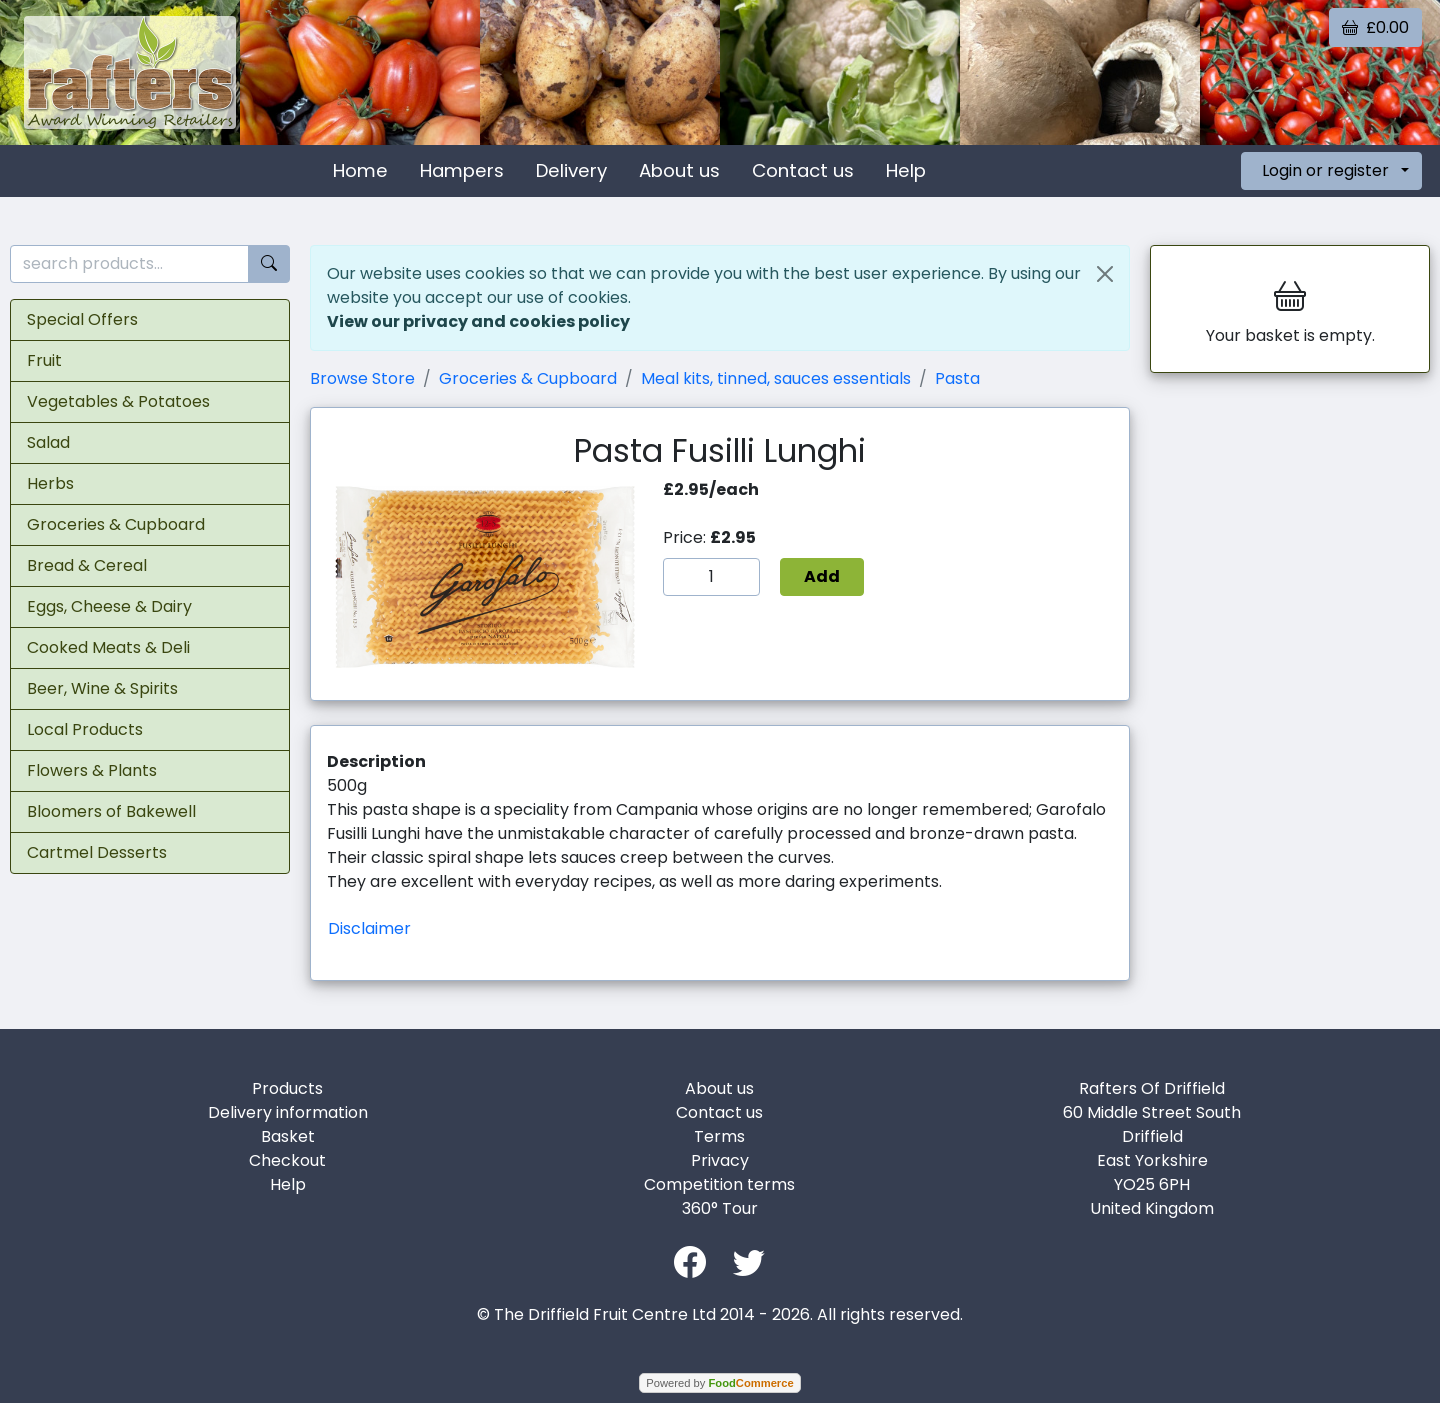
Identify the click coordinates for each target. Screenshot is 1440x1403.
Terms (719, 1136)
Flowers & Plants (92, 770)
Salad (48, 442)
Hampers (462, 170)
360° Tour (720, 1208)
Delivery (571, 170)
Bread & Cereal (87, 565)
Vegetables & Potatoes (118, 401)
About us (679, 170)
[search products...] (129, 264)
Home (360, 170)
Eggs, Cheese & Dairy (109, 606)
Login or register (1325, 170)
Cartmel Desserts (97, 852)
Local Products (85, 729)
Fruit (44, 360)
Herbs (50, 483)
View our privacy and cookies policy (478, 321)
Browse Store (362, 378)
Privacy (720, 1160)
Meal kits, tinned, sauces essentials (776, 378)
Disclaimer (369, 928)
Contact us (803, 170)
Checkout (287, 1160)
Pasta (957, 378)
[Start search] (269, 264)
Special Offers (82, 319)
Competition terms (719, 1184)
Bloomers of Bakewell (111, 811)
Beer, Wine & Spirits (102, 688)
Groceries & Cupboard (116, 524)
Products (287, 1088)
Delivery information (288, 1112)
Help (906, 170)
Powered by (719, 1383)
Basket (288, 1136)
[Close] (1105, 274)
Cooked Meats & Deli (108, 647)
